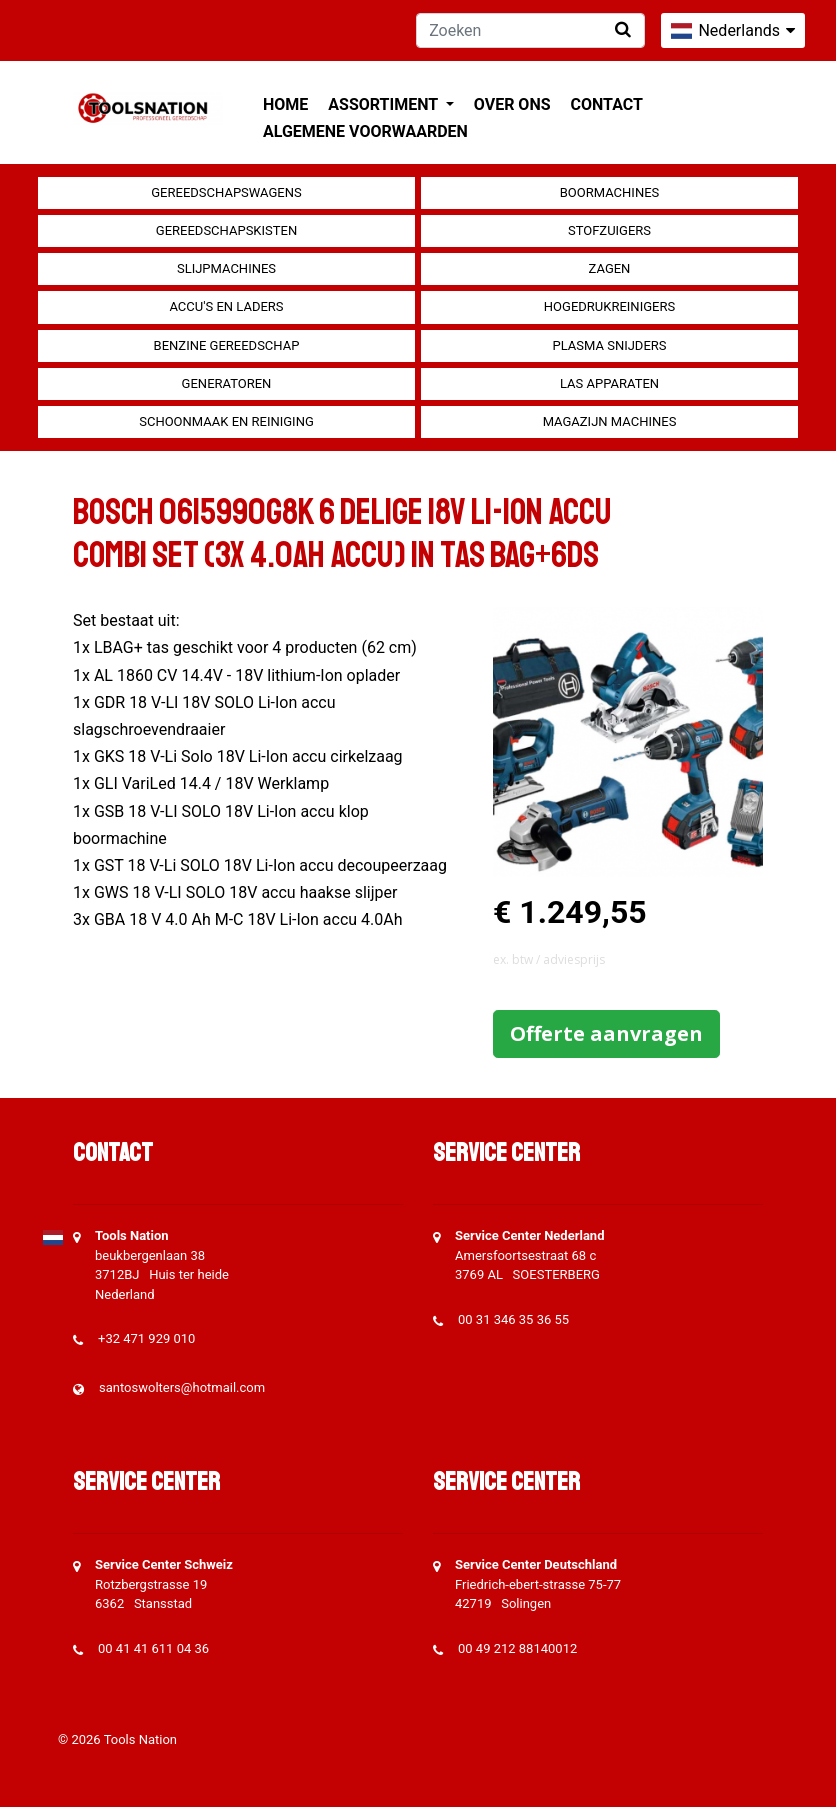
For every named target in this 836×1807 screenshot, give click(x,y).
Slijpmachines (226, 268)
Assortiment (384, 104)
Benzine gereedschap (227, 345)
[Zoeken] (530, 30)
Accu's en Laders (226, 306)
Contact (607, 104)
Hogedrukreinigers (609, 306)
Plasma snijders (609, 345)
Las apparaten (609, 383)
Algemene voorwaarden (365, 131)
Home (285, 104)
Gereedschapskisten (226, 230)
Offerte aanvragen (606, 1033)
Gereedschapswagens (226, 192)
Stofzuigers (609, 230)
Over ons (512, 104)
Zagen (610, 268)
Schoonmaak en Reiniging (226, 421)
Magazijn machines (610, 421)
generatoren (227, 383)
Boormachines (610, 192)
